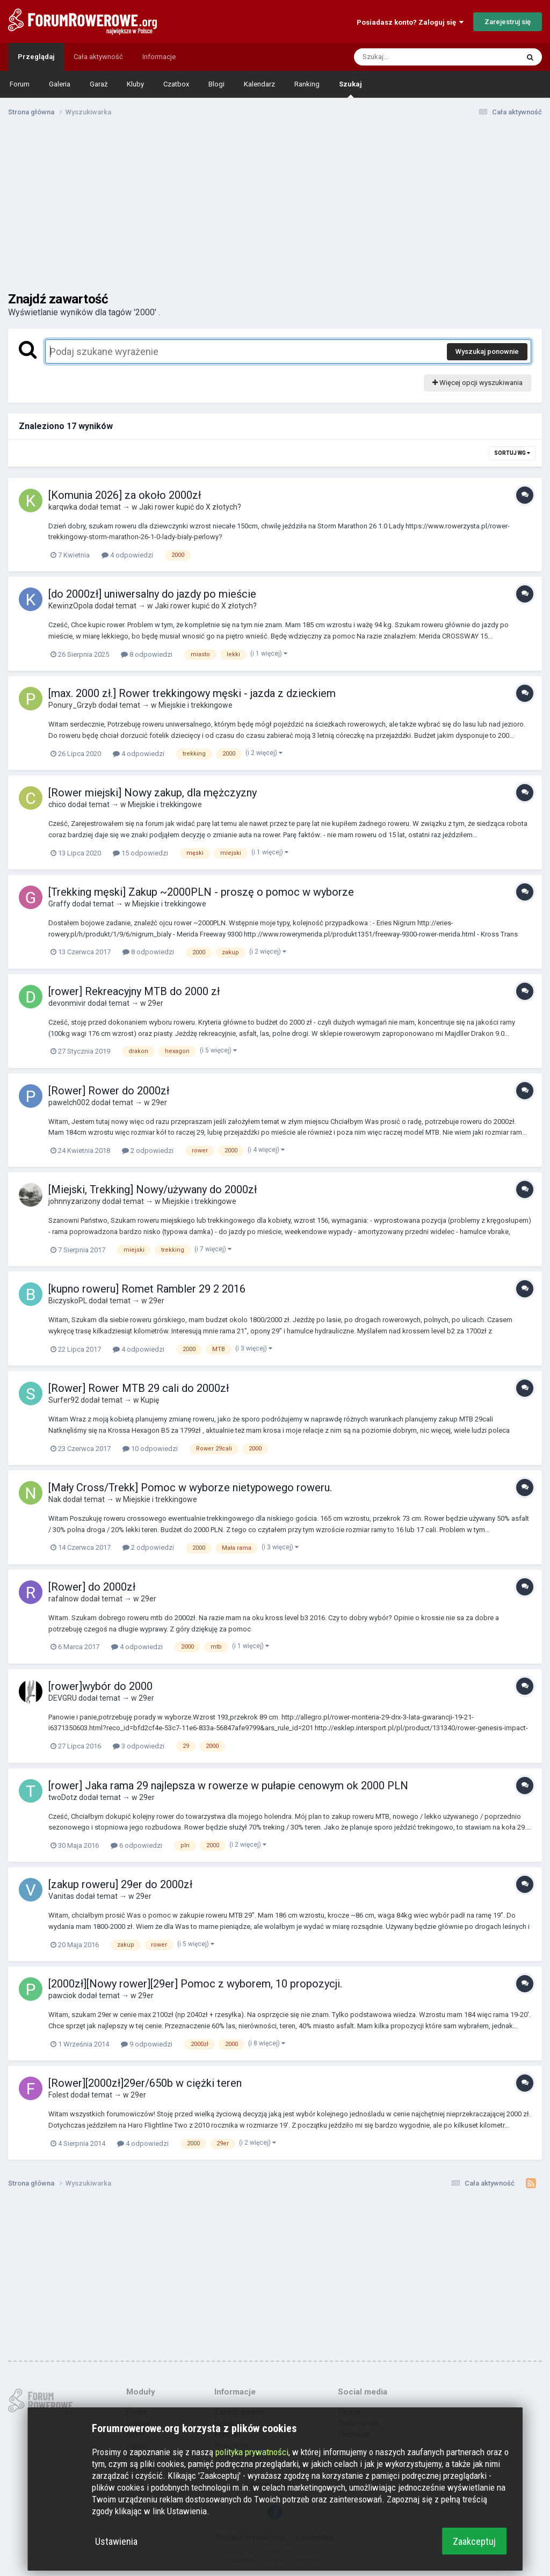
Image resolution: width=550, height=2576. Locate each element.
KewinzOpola (70, 605)
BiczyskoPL (67, 1300)
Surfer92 (63, 1400)
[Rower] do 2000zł (91, 1586)
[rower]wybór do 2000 (100, 1686)
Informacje (159, 57)
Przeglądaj (36, 57)
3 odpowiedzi (138, 1746)
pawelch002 (69, 1102)
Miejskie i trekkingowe (195, 705)
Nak (54, 1499)
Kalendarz (259, 84)
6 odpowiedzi (136, 1845)
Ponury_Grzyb (72, 705)
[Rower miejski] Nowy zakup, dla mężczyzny (152, 792)
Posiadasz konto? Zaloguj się (410, 22)
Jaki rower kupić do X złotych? (190, 507)
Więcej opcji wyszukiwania (477, 383)
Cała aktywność (98, 57)
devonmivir (67, 1003)
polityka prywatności (251, 2452)
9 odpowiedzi (146, 2044)
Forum (20, 84)
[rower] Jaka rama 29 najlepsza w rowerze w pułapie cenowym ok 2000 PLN (228, 1785)
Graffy (59, 903)
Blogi (216, 84)
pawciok (62, 1995)
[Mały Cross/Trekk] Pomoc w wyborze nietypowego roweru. (190, 1487)
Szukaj (350, 89)
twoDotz (62, 1797)
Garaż (98, 84)
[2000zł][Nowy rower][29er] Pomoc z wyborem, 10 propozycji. (195, 1983)
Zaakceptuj (474, 2541)
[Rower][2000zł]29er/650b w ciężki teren (145, 2083)
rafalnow (63, 1598)
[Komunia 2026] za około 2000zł (124, 495)
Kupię (150, 1400)
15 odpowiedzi (140, 853)
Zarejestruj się (507, 22)
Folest (58, 2095)
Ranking (307, 84)
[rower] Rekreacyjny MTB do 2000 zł (134, 991)
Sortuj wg (512, 453)
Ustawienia (116, 2541)
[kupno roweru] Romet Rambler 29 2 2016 (146, 1288)
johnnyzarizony (74, 1201)
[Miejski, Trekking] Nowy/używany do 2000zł (152, 1189)
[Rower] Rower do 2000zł (108, 1090)
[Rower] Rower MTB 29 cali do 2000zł (138, 1388)
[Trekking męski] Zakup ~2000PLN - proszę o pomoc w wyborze (201, 892)
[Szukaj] (411, 57)
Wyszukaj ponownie (487, 351)
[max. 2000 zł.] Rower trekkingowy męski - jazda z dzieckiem (192, 693)
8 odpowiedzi (146, 654)
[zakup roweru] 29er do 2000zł (120, 1884)
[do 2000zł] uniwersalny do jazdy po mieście (152, 593)
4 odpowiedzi (127, 555)
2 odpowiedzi (147, 1150)
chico (57, 804)
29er (155, 1003)
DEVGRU (62, 1698)
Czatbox (176, 84)
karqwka (62, 507)
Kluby (135, 84)
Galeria (59, 84)
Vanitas (61, 1896)
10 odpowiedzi (150, 1449)
